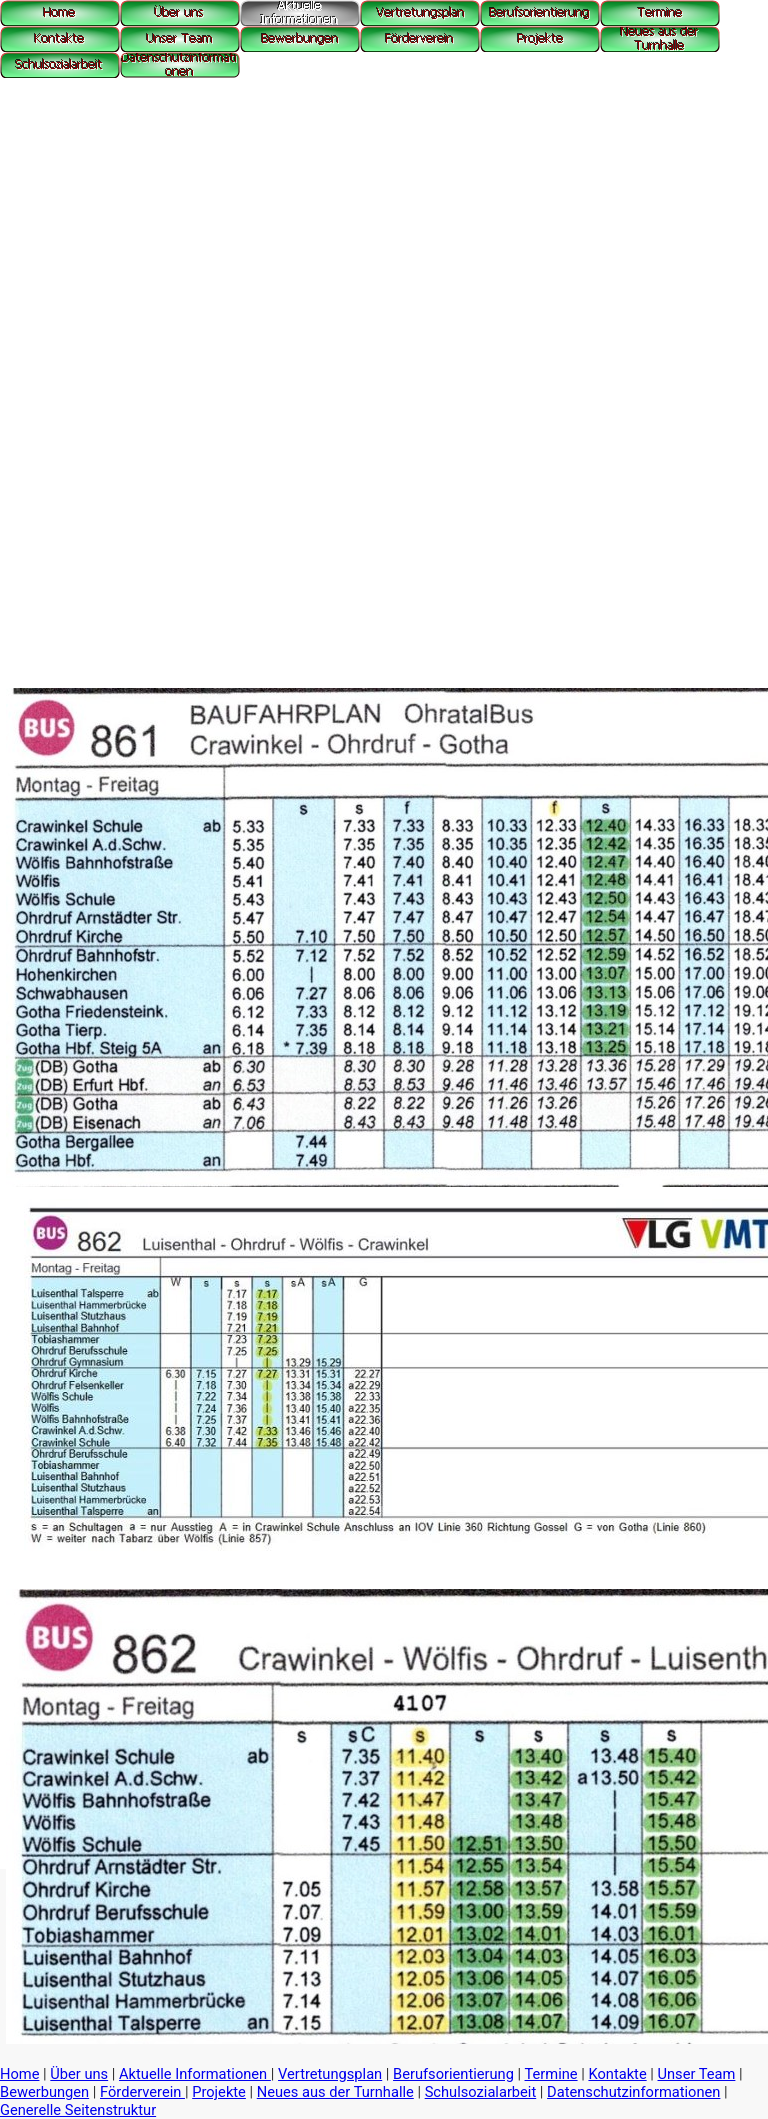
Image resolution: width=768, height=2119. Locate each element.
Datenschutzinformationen (633, 2092)
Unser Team (697, 2074)
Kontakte (617, 2074)
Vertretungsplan (330, 2074)
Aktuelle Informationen (195, 2074)
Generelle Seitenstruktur (78, 2110)
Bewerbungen (44, 2092)
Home (19, 2074)
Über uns (79, 2074)
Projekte (219, 2092)
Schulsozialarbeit (481, 2092)
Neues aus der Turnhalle (335, 2092)
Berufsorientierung (453, 2074)
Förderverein (142, 2092)
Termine (551, 2074)
